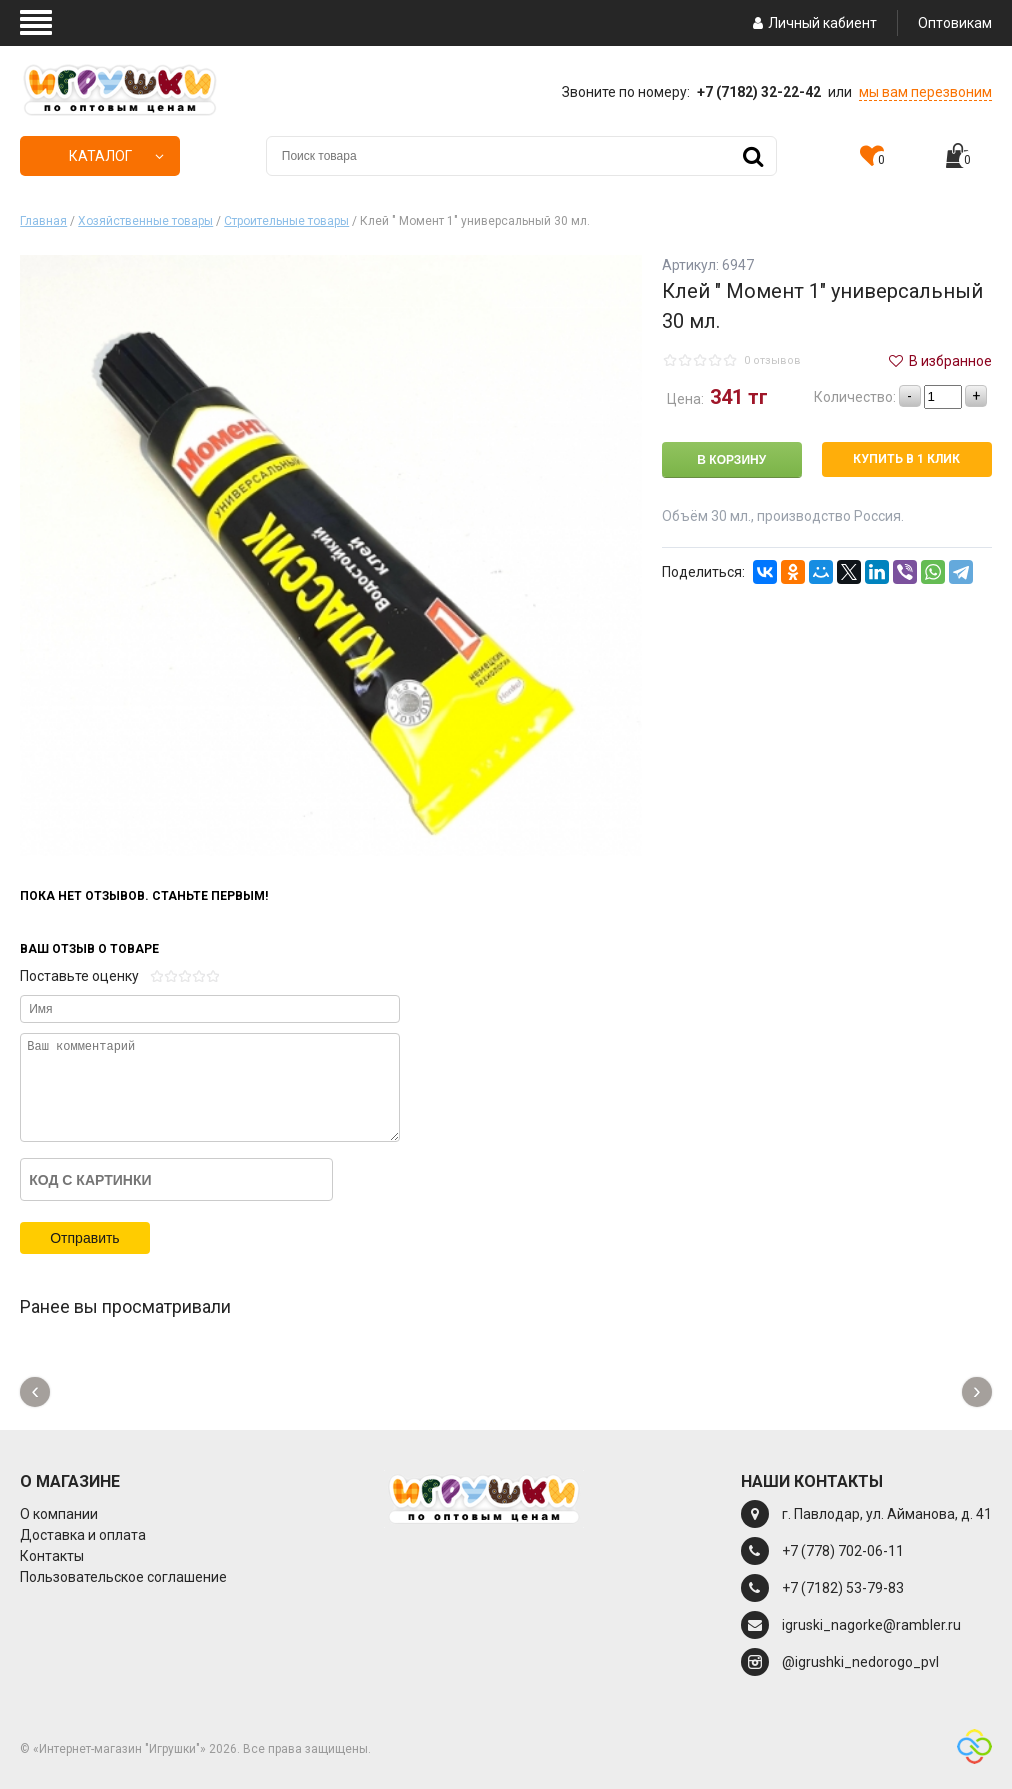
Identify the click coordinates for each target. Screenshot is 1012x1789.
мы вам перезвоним (925, 92)
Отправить (84, 1238)
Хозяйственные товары (145, 221)
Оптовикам (955, 23)
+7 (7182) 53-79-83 (843, 1588)
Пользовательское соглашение (123, 1577)
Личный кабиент (812, 23)
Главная (43, 221)
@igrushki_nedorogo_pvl (860, 1662)
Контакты (52, 1556)
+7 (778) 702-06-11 (843, 1551)
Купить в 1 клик (906, 459)
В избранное (939, 361)
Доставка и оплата (83, 1535)
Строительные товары (286, 221)
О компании (59, 1514)
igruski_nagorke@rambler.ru (871, 1625)
